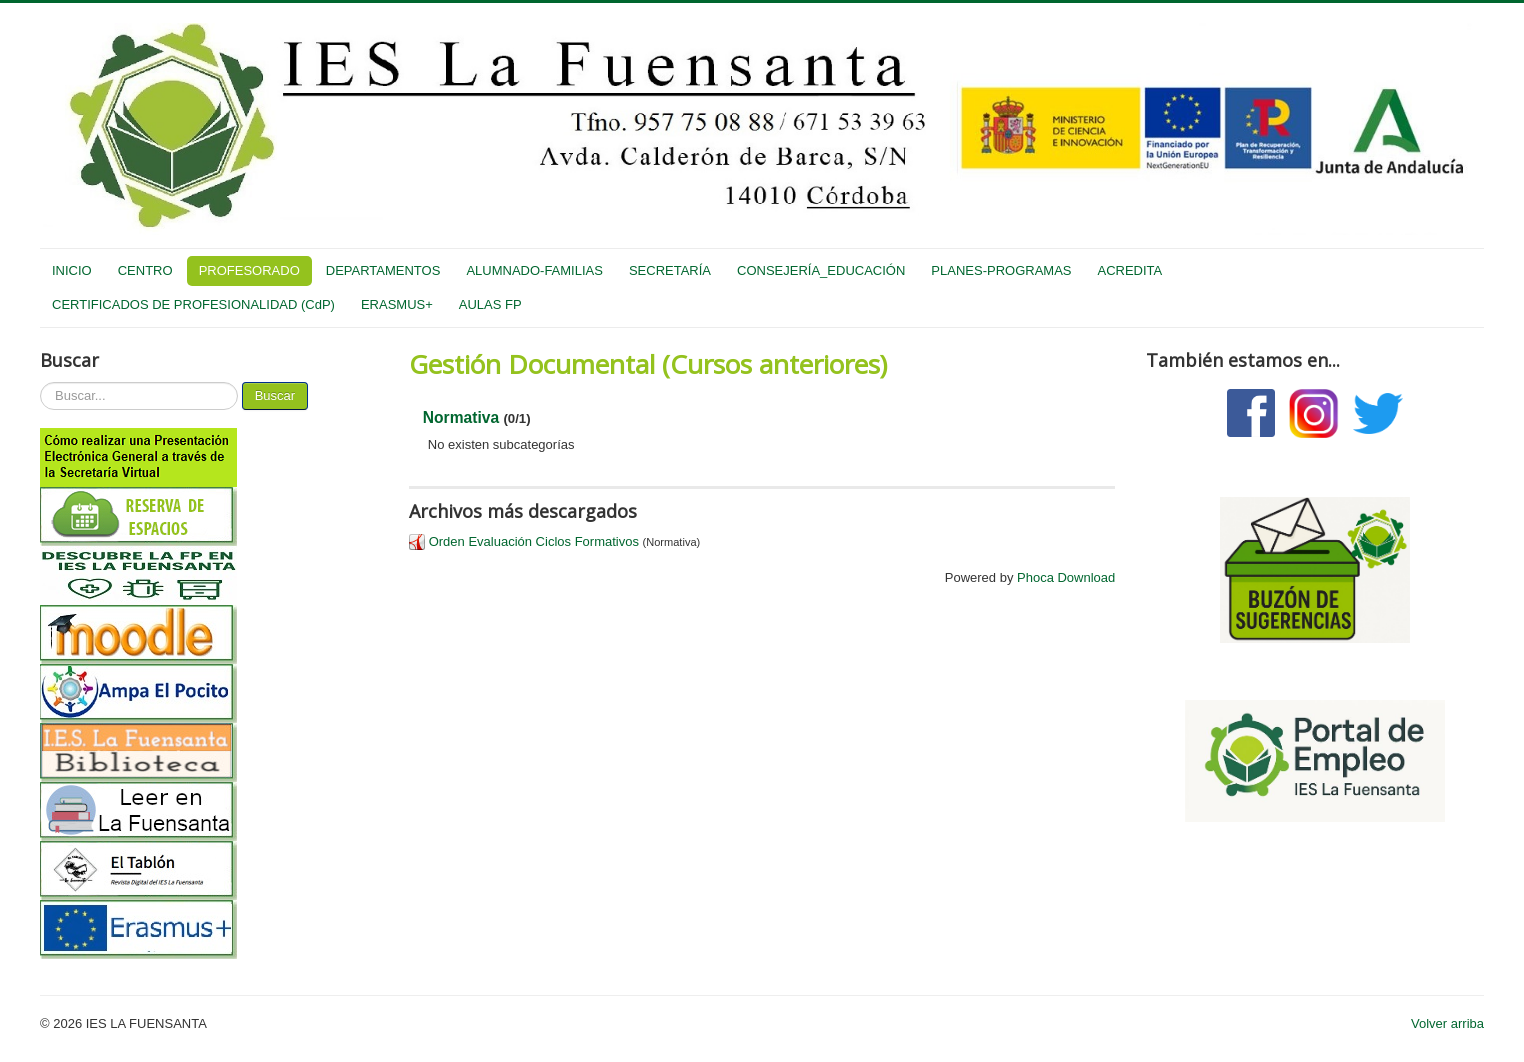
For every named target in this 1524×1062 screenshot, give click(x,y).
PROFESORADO (249, 270)
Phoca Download (1066, 577)
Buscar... (40, 382)
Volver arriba (1447, 1023)
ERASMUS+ (397, 304)
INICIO (72, 270)
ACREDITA (1129, 270)
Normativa (461, 417)
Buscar (275, 395)
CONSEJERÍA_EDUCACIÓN (821, 270)
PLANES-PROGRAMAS (1001, 270)
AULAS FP (490, 304)
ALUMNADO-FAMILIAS (534, 270)
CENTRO (145, 270)
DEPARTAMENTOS (383, 270)
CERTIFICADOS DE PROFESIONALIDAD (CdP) (193, 304)
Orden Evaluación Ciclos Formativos (534, 541)
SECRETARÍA (670, 270)
